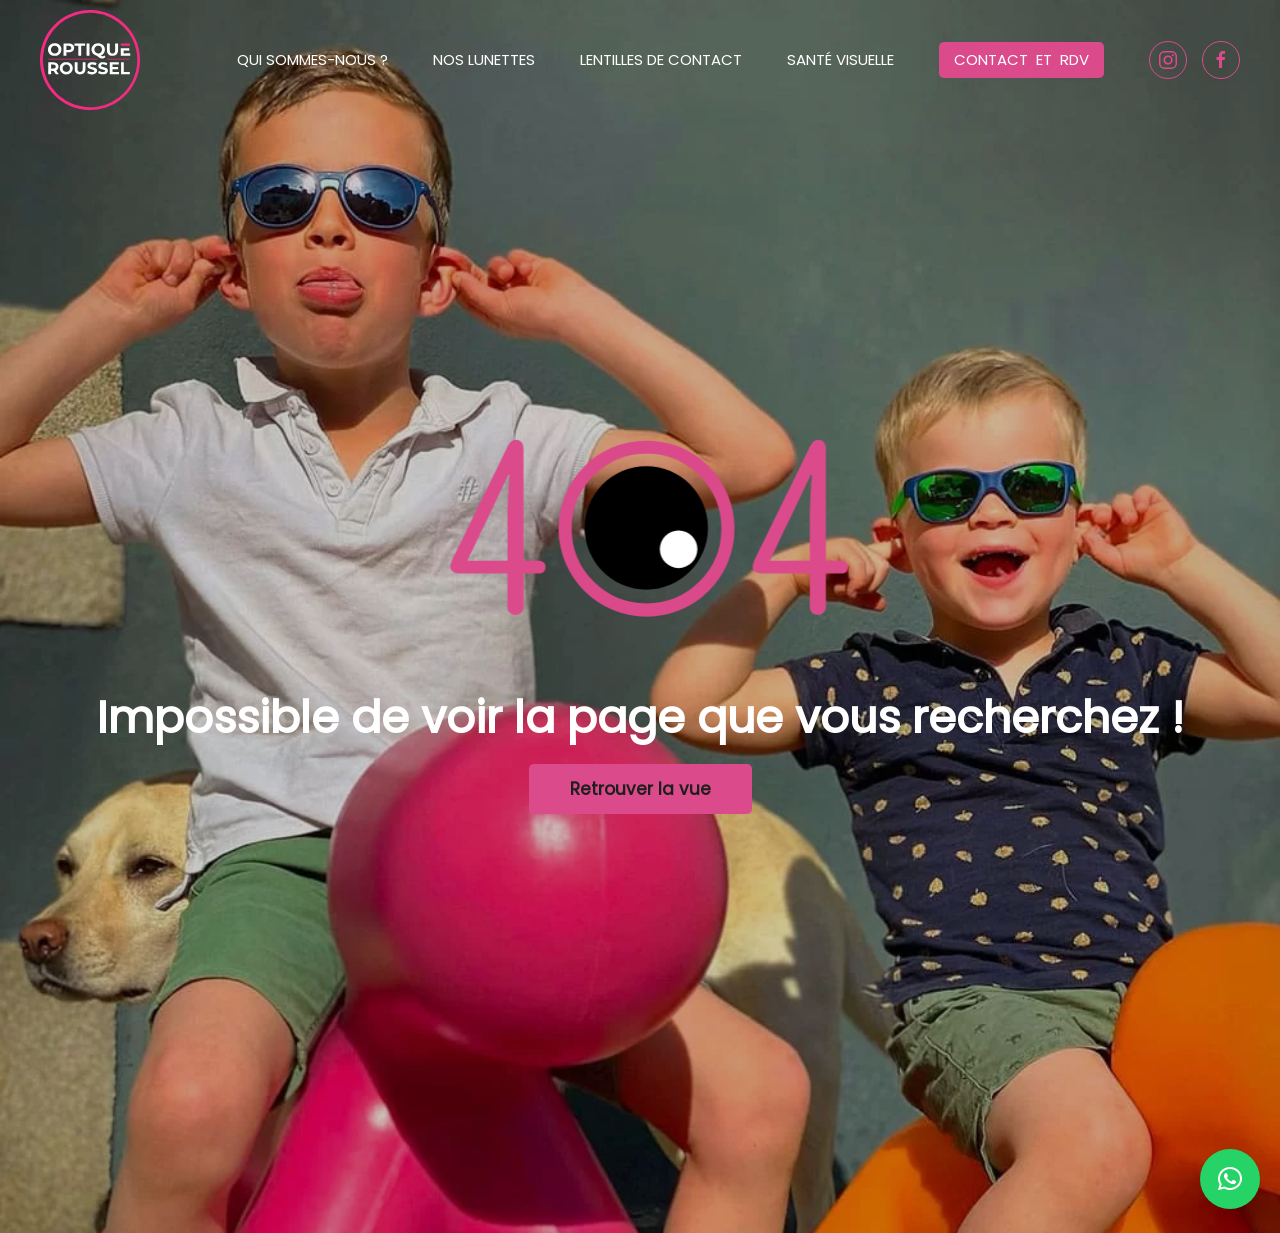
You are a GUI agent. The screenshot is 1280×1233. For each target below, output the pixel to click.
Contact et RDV (1021, 59)
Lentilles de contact (661, 59)
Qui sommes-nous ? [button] (312, 59)
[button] (1230, 1179)
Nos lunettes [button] (484, 59)
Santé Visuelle (840, 59)
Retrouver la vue (640, 789)
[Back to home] (90, 60)
